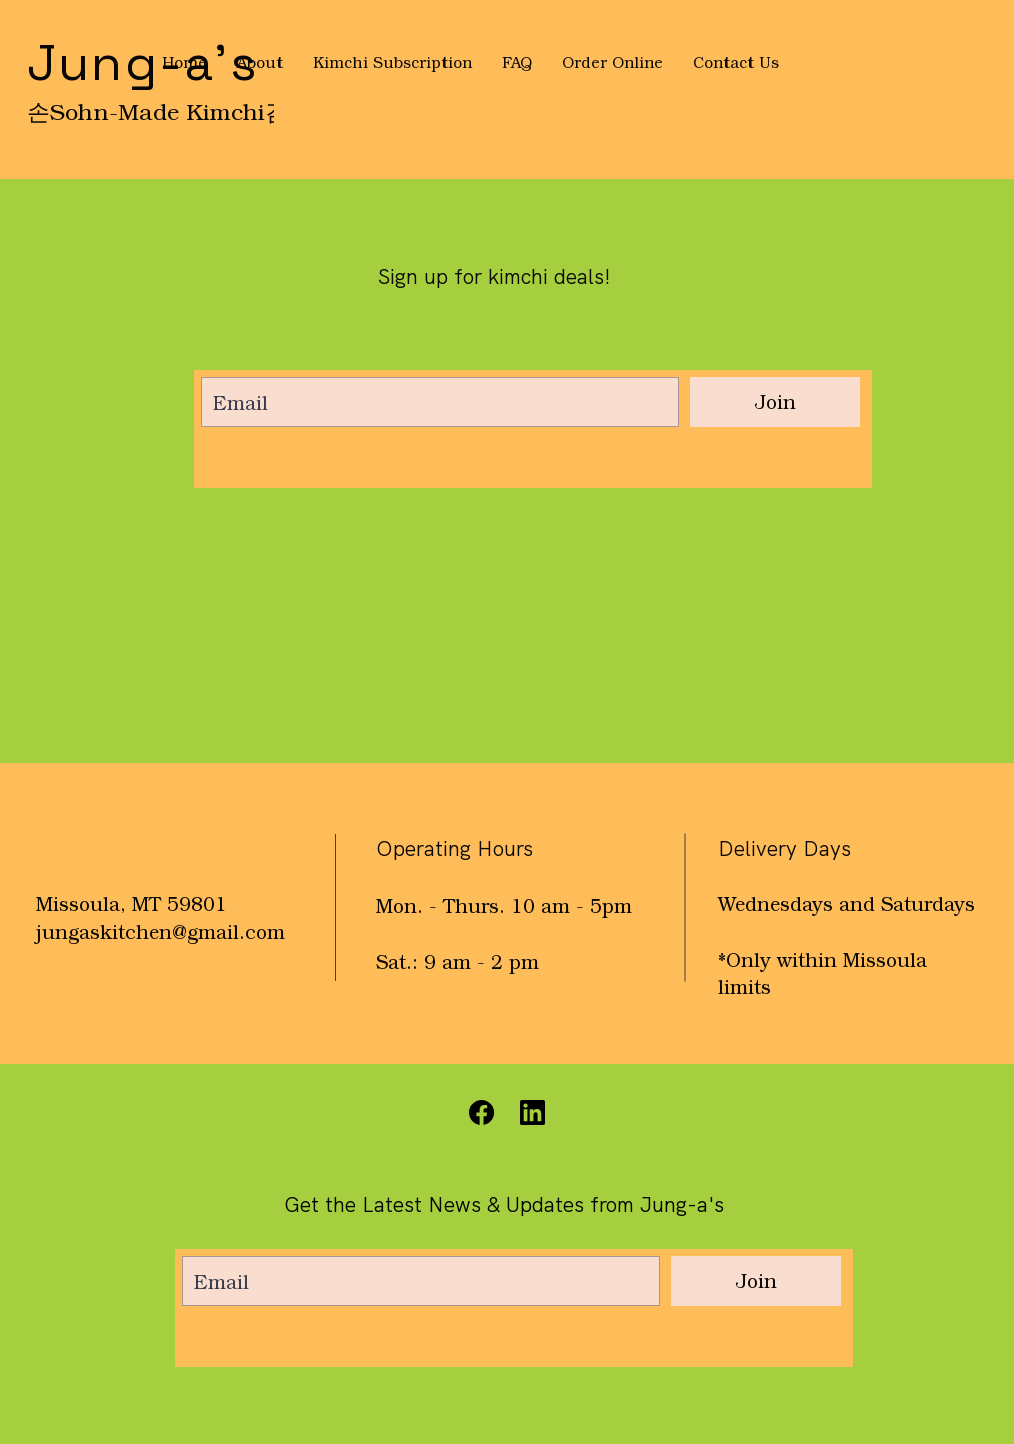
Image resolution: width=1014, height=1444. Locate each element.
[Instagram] (532, 1112)
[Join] (775, 402)
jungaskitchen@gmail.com (160, 931)
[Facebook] (482, 1112)
